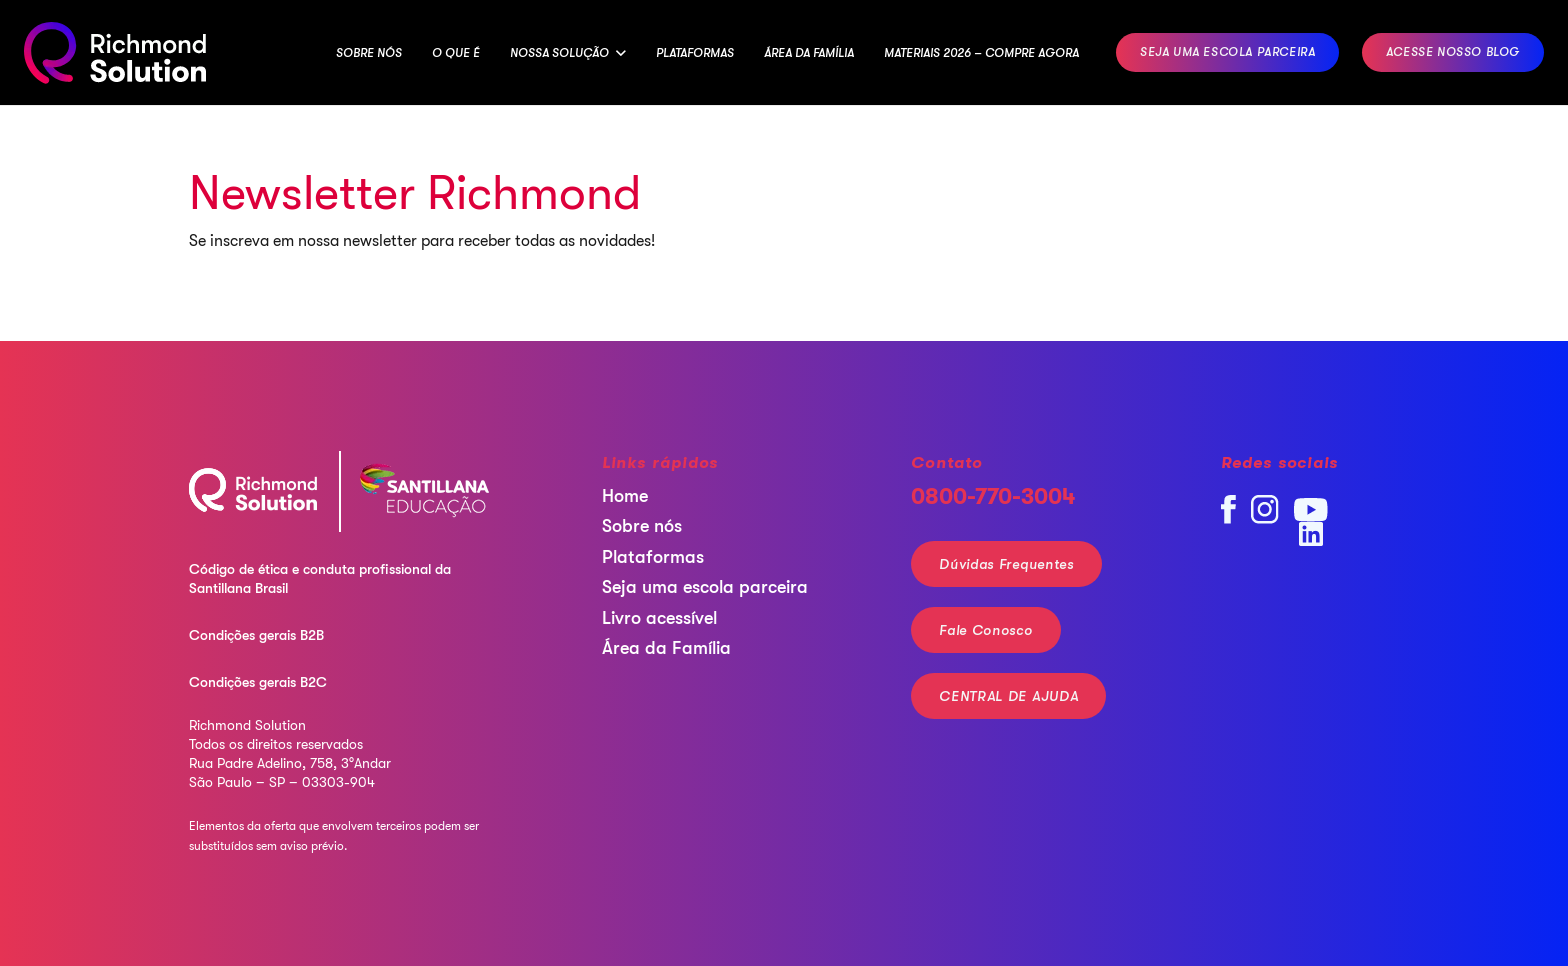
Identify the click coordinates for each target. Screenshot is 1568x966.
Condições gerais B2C (258, 682)
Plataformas (653, 557)
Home (625, 496)
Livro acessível (659, 618)
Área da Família (666, 648)
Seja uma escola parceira (705, 587)
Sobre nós (642, 526)
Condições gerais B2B (256, 635)
